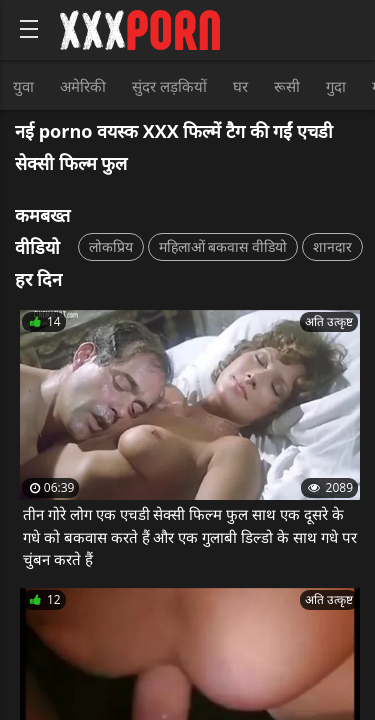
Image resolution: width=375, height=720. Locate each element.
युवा (23, 86)
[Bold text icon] (29, 29)
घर (240, 86)
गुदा (336, 86)
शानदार (332, 246)
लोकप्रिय (111, 246)
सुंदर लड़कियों (169, 86)
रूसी (287, 86)
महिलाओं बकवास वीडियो (223, 246)
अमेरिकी (83, 86)
